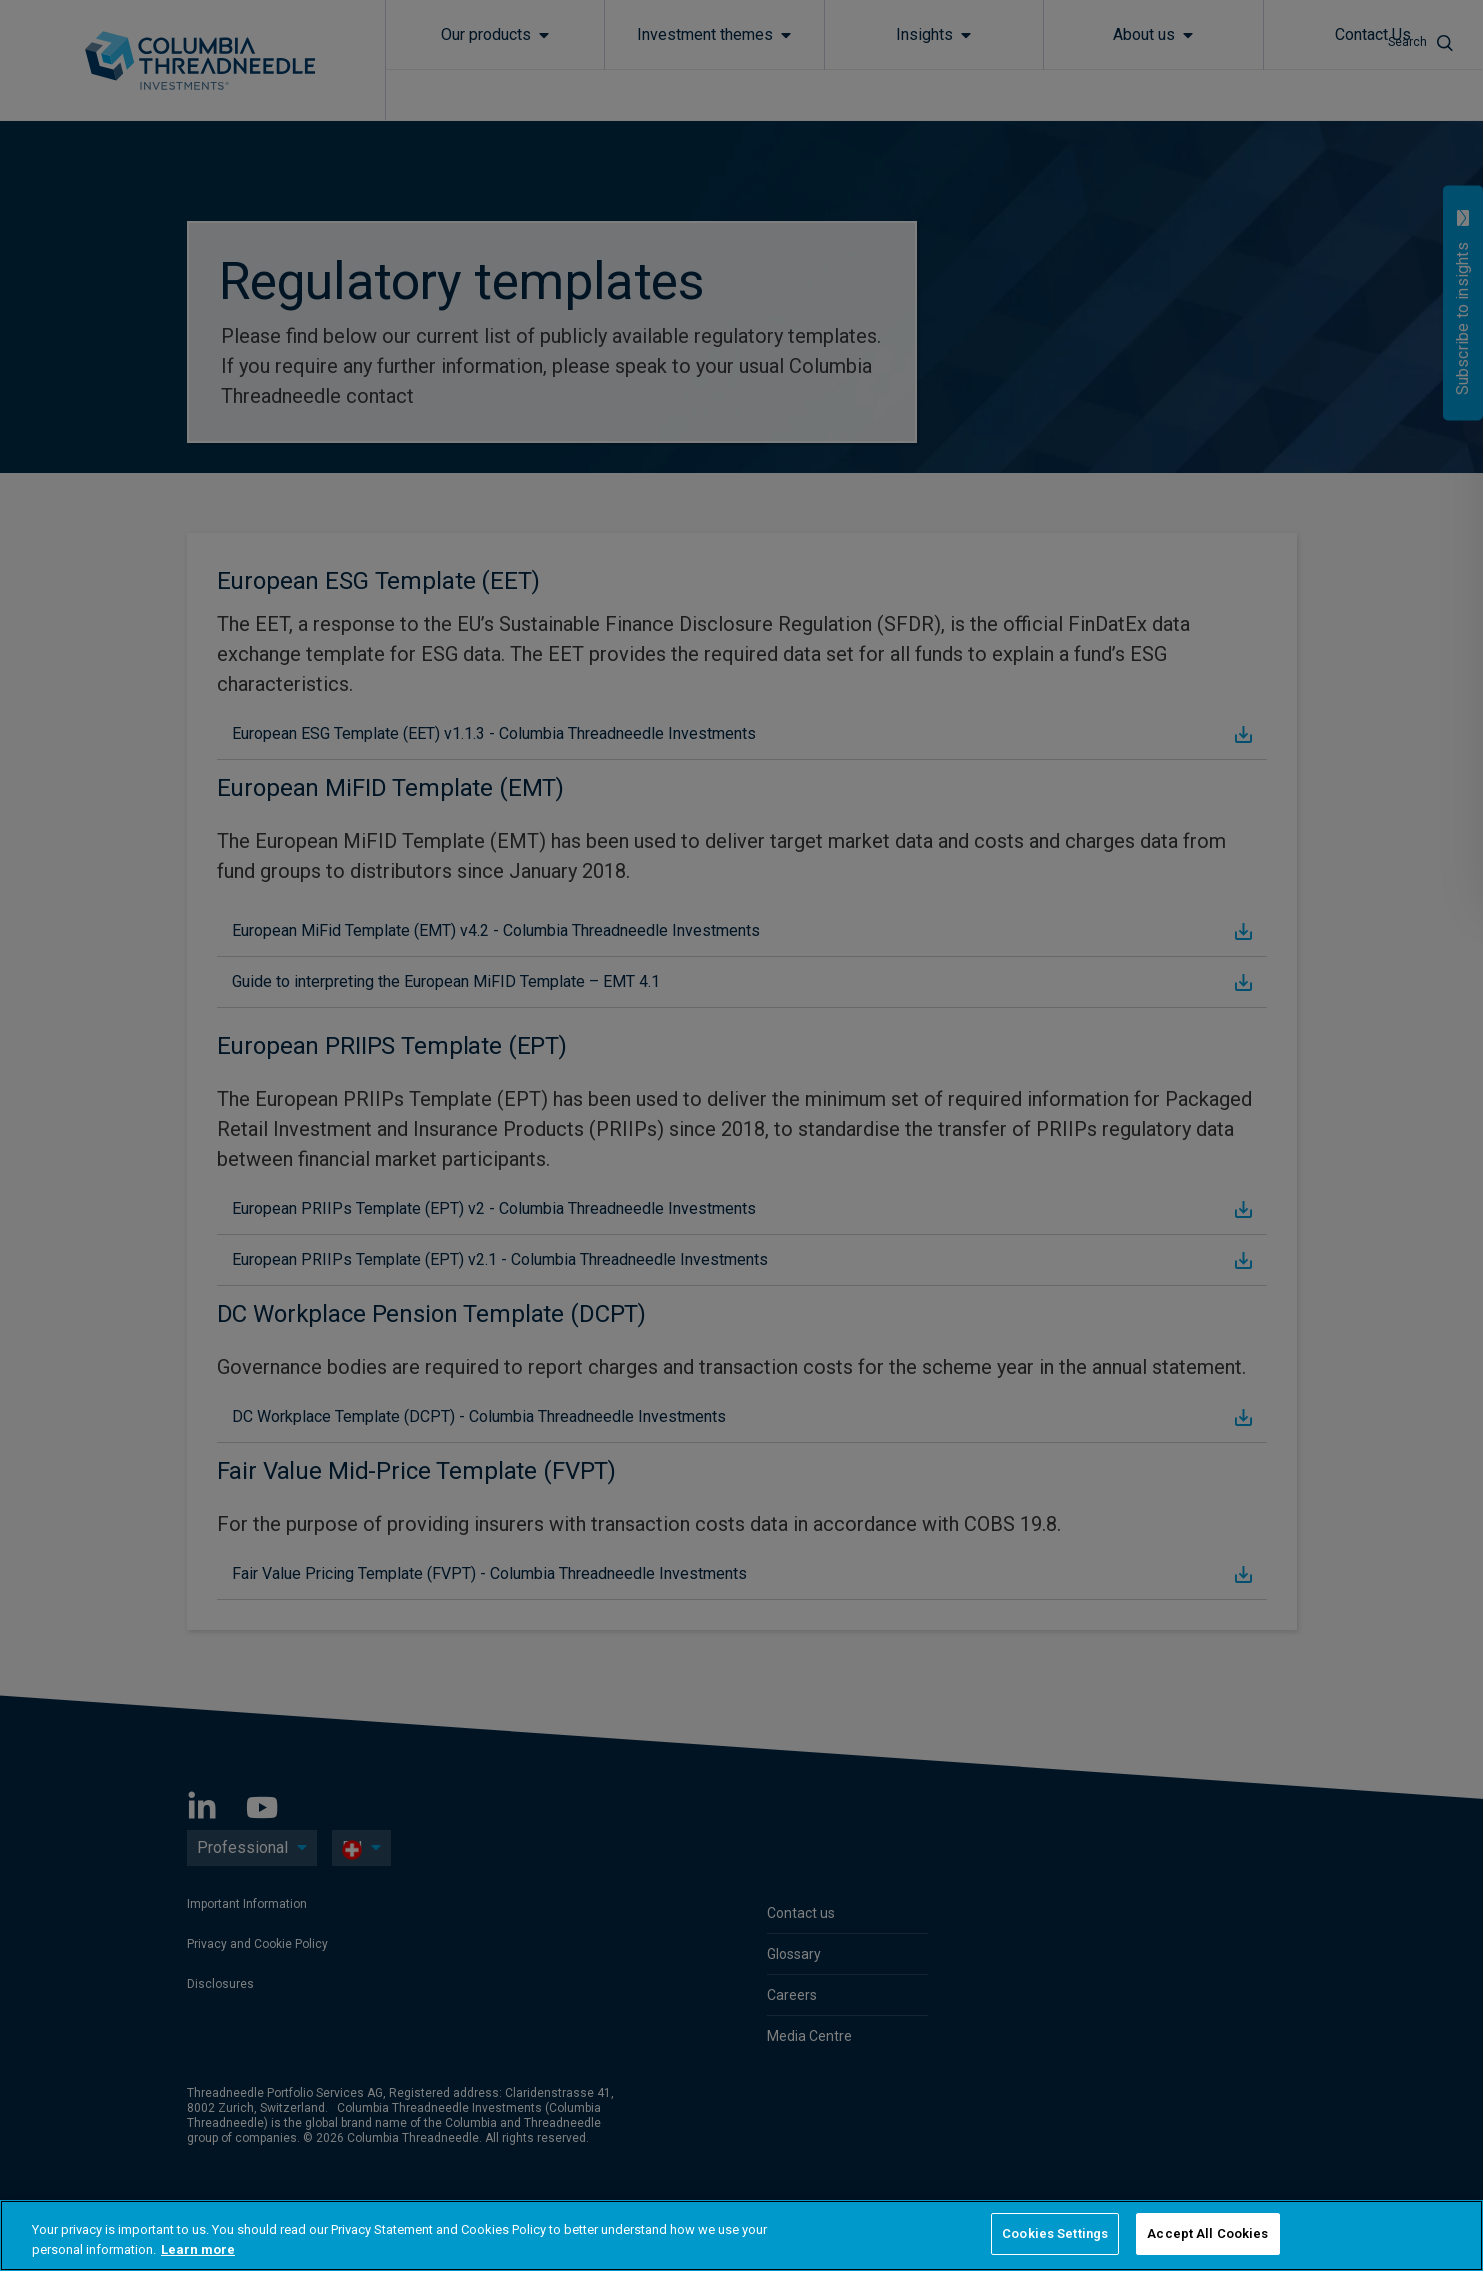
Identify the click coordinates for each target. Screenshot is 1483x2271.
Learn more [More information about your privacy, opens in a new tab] (198, 2249)
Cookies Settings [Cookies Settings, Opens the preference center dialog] (1055, 2233)
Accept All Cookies (1207, 2233)
